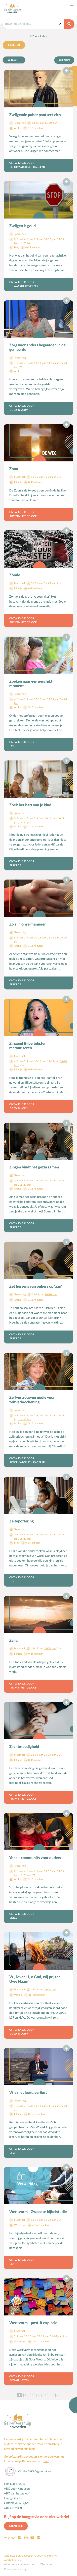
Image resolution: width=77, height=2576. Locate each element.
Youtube (32, 2537)
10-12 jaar (50, 239)
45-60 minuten (40, 2225)
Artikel (18, 128)
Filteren (14, 45)
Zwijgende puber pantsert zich (35, 115)
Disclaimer (47, 2564)
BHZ (12, 2153)
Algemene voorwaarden (20, 2564)
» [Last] (57, 2395)
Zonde (14, 575)
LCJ (12, 746)
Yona (13, 1918)
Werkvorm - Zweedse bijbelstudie (38, 2212)
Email (38, 2537)
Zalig (13, 1641)
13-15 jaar (38, 123)
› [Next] (51, 2395)
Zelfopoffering (21, 1521)
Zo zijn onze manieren (27, 924)
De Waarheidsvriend (24, 286)
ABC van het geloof (23, 516)
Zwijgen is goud (22, 226)
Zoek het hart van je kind (30, 805)
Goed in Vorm (19, 410)
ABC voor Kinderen (17, 2488)
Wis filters (64, 60)
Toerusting (20, 123)
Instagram (26, 2537)
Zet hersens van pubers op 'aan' (35, 1286)
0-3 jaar (18, 239)
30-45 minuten (36, 2114)
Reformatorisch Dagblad (27, 167)
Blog (16, 247)
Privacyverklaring (15, 2569)
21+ (21, 367)
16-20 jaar (51, 123)
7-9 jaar (38, 239)
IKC (46, 2461)
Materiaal (19, 477)
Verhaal (18, 1995)
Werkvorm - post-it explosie (33, 2323)
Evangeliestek (19, 2380)
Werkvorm (20, 2225)
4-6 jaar (28, 239)
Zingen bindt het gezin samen (34, 1167)
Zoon (13, 469)
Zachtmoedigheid (24, 1747)
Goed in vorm (13, 2507)
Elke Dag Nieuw (14, 2484)
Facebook (19, 2537)
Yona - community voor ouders (35, 1858)
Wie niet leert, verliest (28, 2093)
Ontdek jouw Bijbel (16, 2503)
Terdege (15, 865)
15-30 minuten (37, 1995)
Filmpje (18, 482)
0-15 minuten (35, 128)
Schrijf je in (16, 2526)
